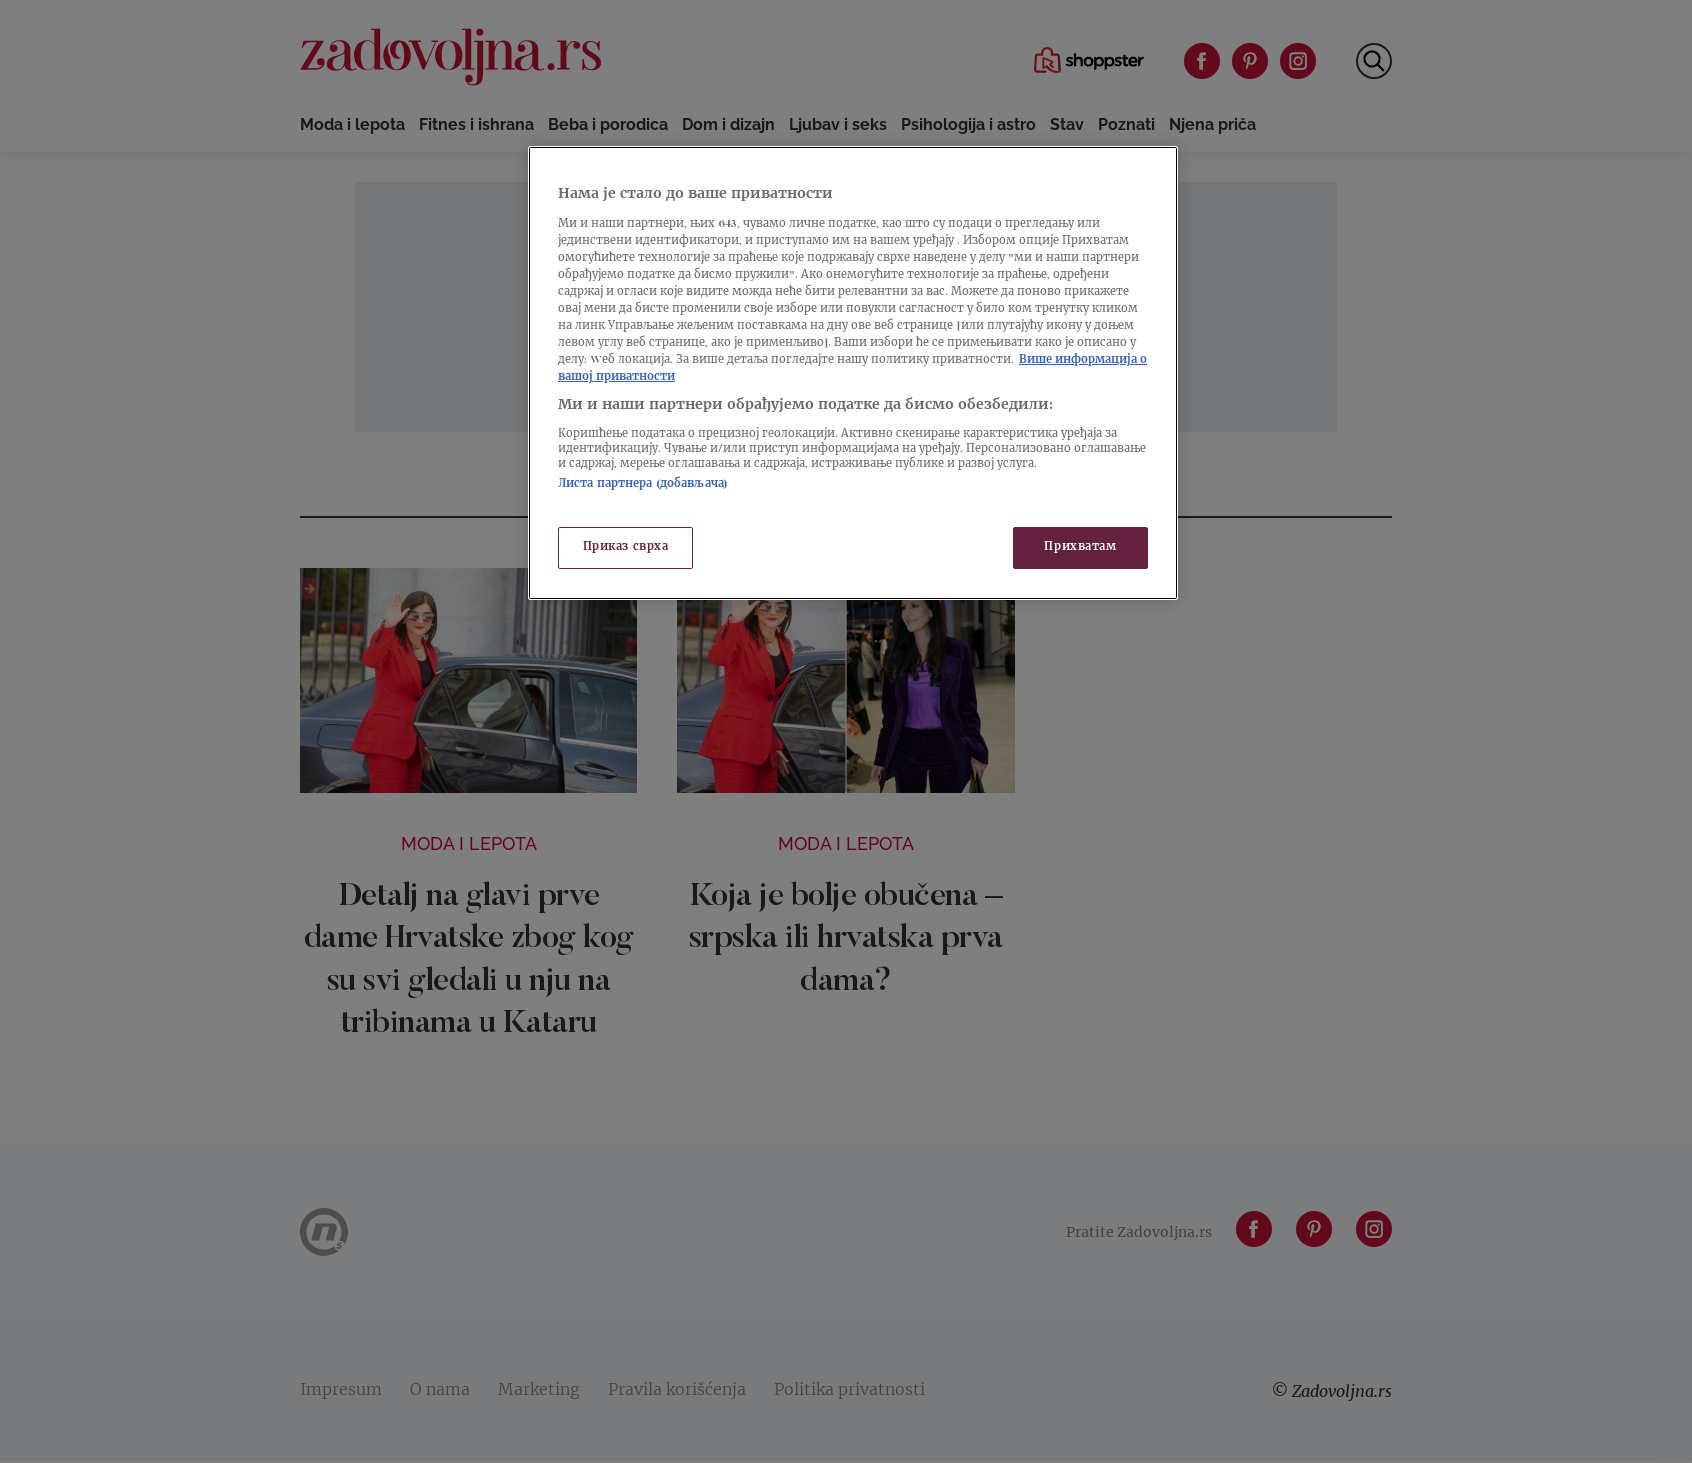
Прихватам (1080, 547)
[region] (853, 373)
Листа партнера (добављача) (643, 484)
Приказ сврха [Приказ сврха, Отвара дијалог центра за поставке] (626, 547)
